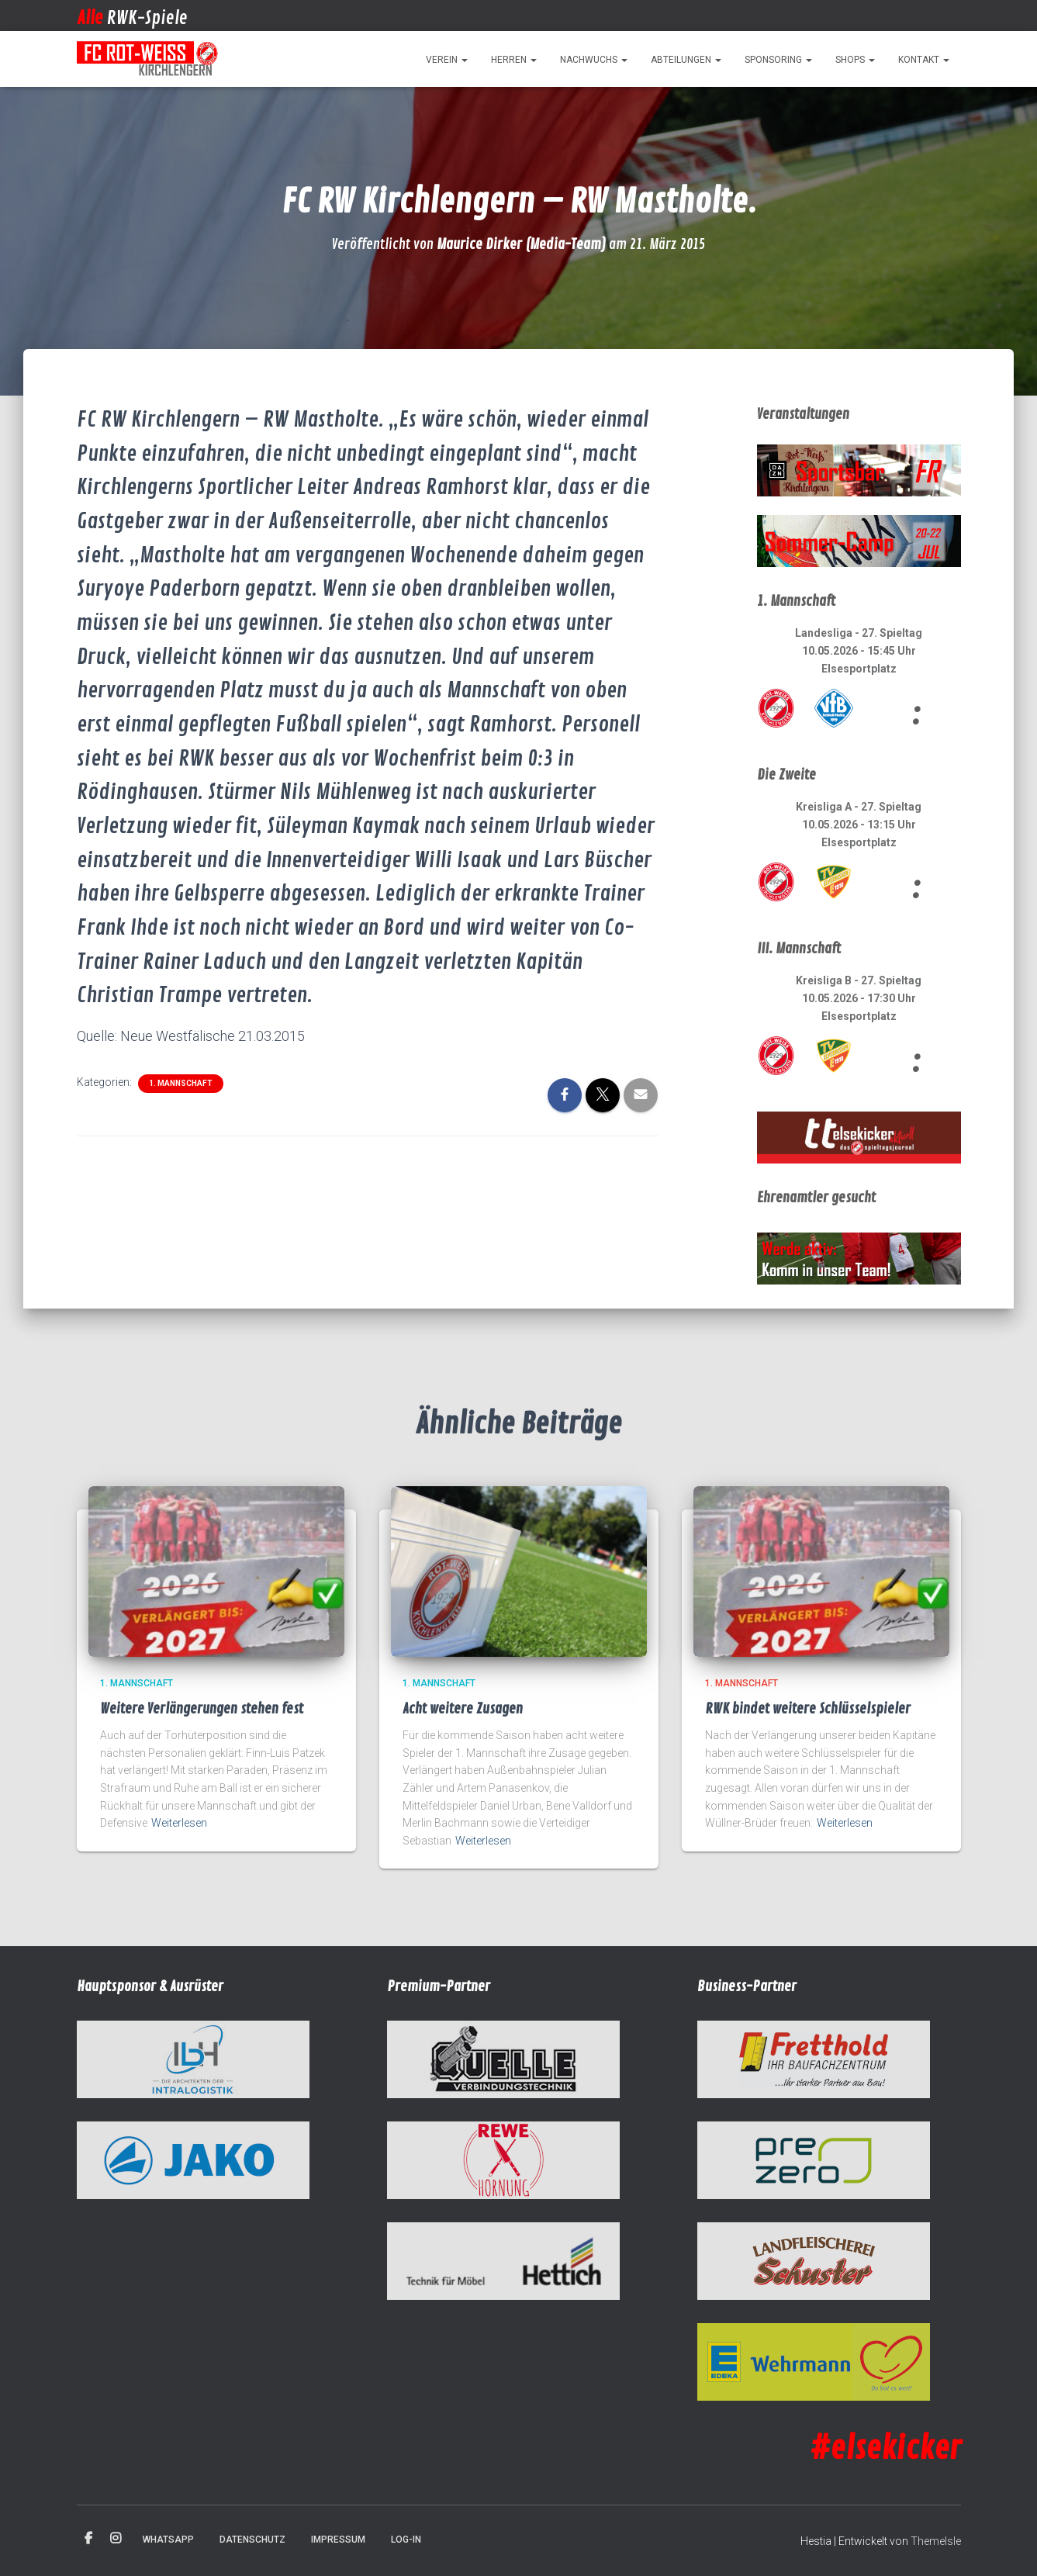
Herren (514, 59)
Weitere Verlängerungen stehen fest (201, 1708)
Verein (447, 59)
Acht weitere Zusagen (463, 1708)
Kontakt (923, 59)
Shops (855, 59)
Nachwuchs (593, 59)
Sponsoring (778, 59)
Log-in (406, 2539)
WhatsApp (168, 2539)
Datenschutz (252, 2539)
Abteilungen (686, 59)
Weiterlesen (179, 1823)
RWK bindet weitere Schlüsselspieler (808, 1708)
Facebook (88, 2539)
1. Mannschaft (181, 1083)
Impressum (338, 2539)
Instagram (115, 2539)
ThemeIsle (936, 2541)
